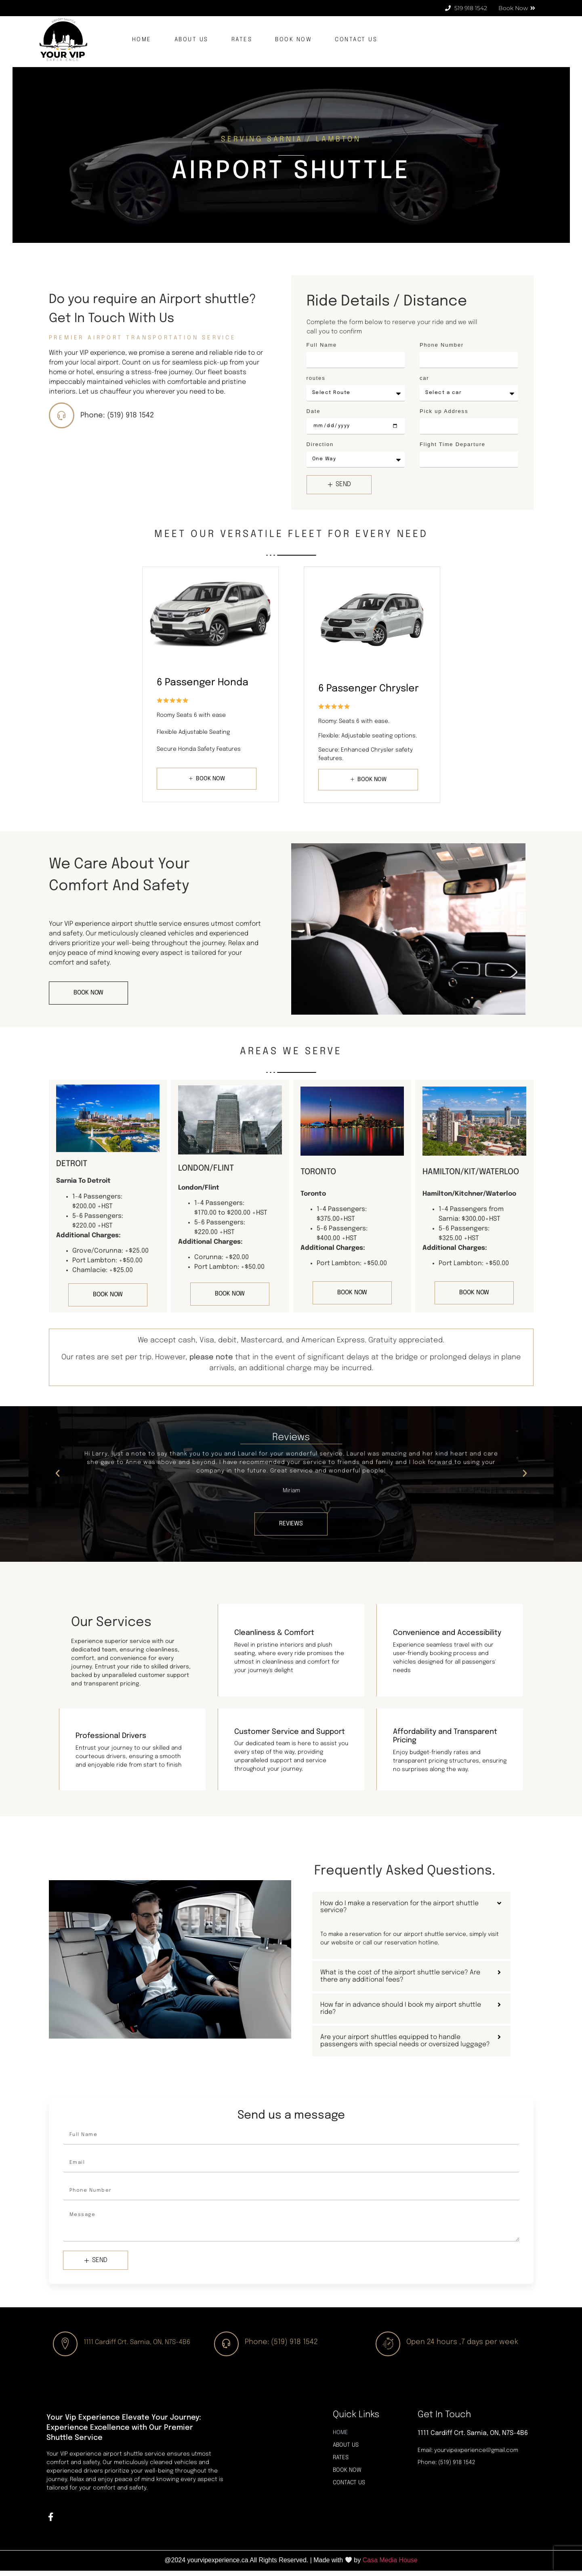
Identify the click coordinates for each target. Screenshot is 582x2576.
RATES (241, 39)
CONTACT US (356, 39)
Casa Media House (390, 2565)
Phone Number (442, 345)
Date (314, 411)
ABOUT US (191, 39)
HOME (141, 39)
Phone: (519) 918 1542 (121, 417)
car (424, 378)
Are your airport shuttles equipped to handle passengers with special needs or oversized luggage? (406, 2042)
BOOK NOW (293, 39)
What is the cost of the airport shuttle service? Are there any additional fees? (400, 1977)
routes (316, 378)
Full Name (322, 345)
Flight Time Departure (452, 444)
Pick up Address (444, 411)
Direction (320, 444)
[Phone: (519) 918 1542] (63, 417)
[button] (57, 1474)
